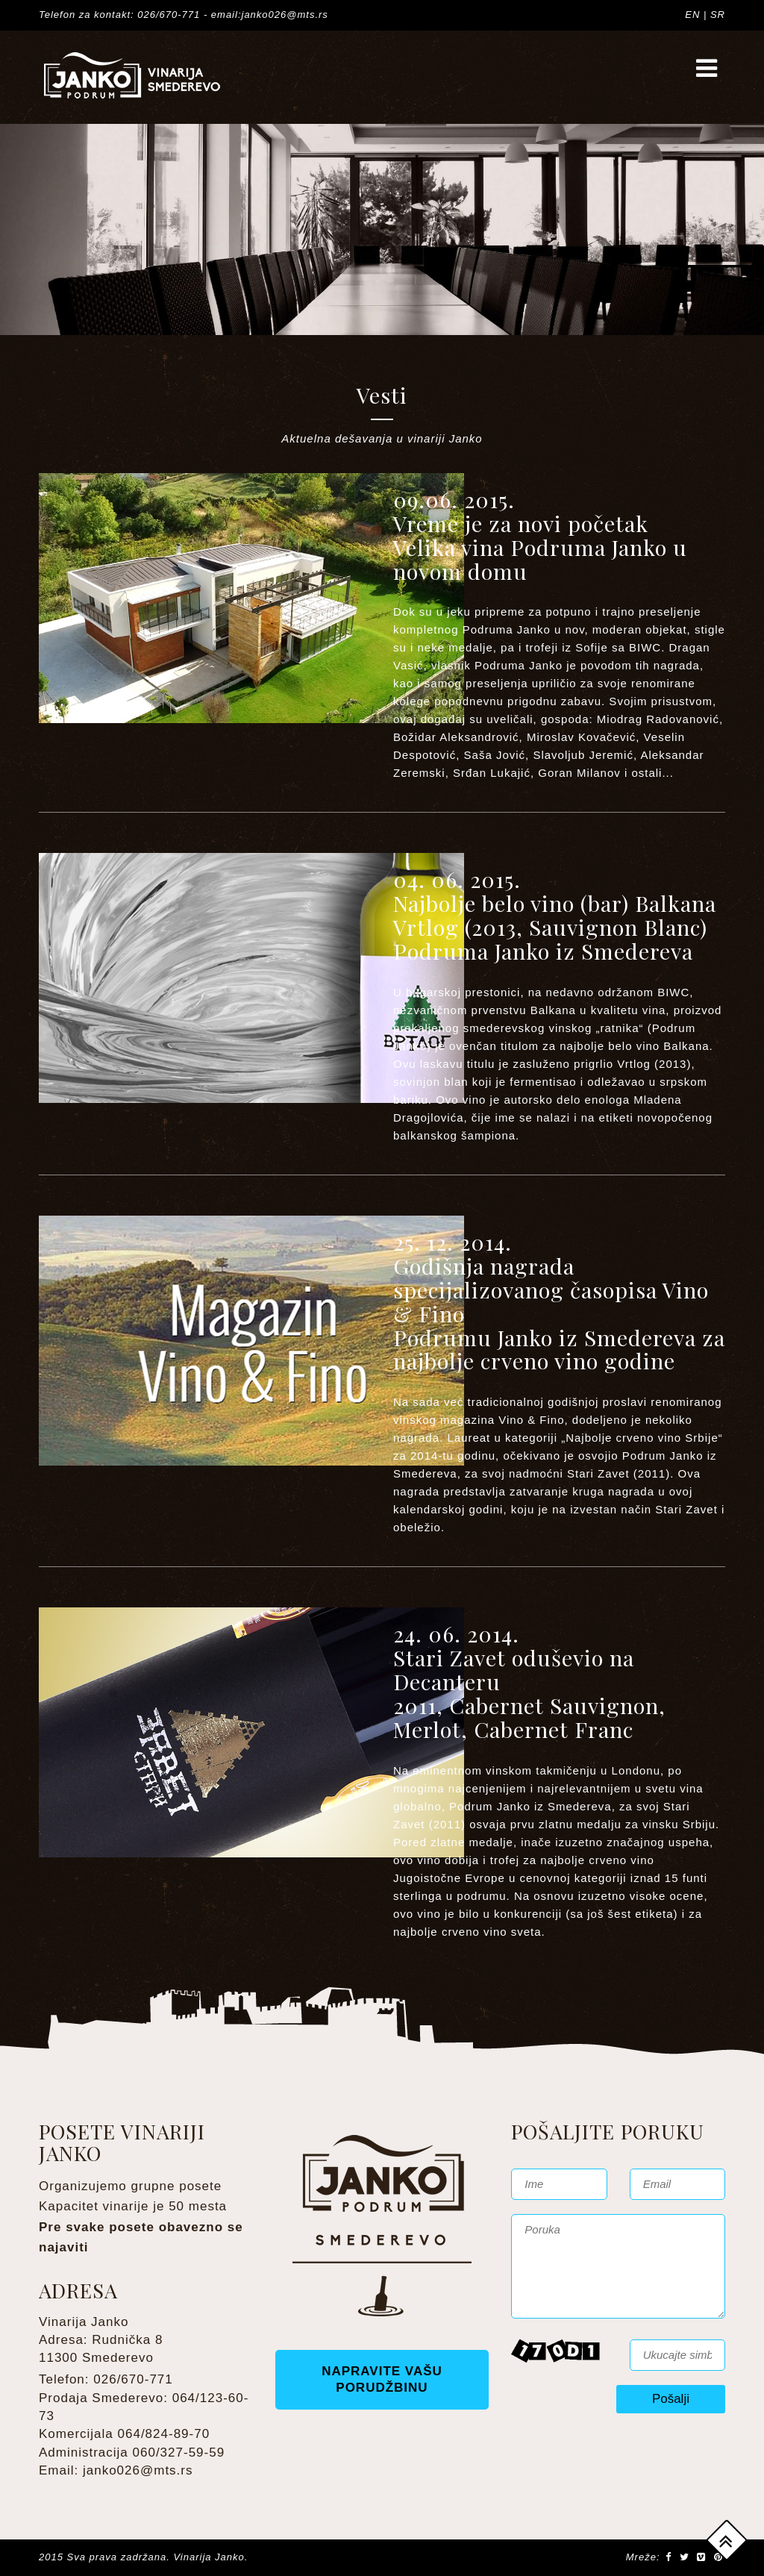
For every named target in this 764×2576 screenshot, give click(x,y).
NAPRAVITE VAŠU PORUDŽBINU (382, 2379)
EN (692, 14)
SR (717, 14)
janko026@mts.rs (138, 2470)
